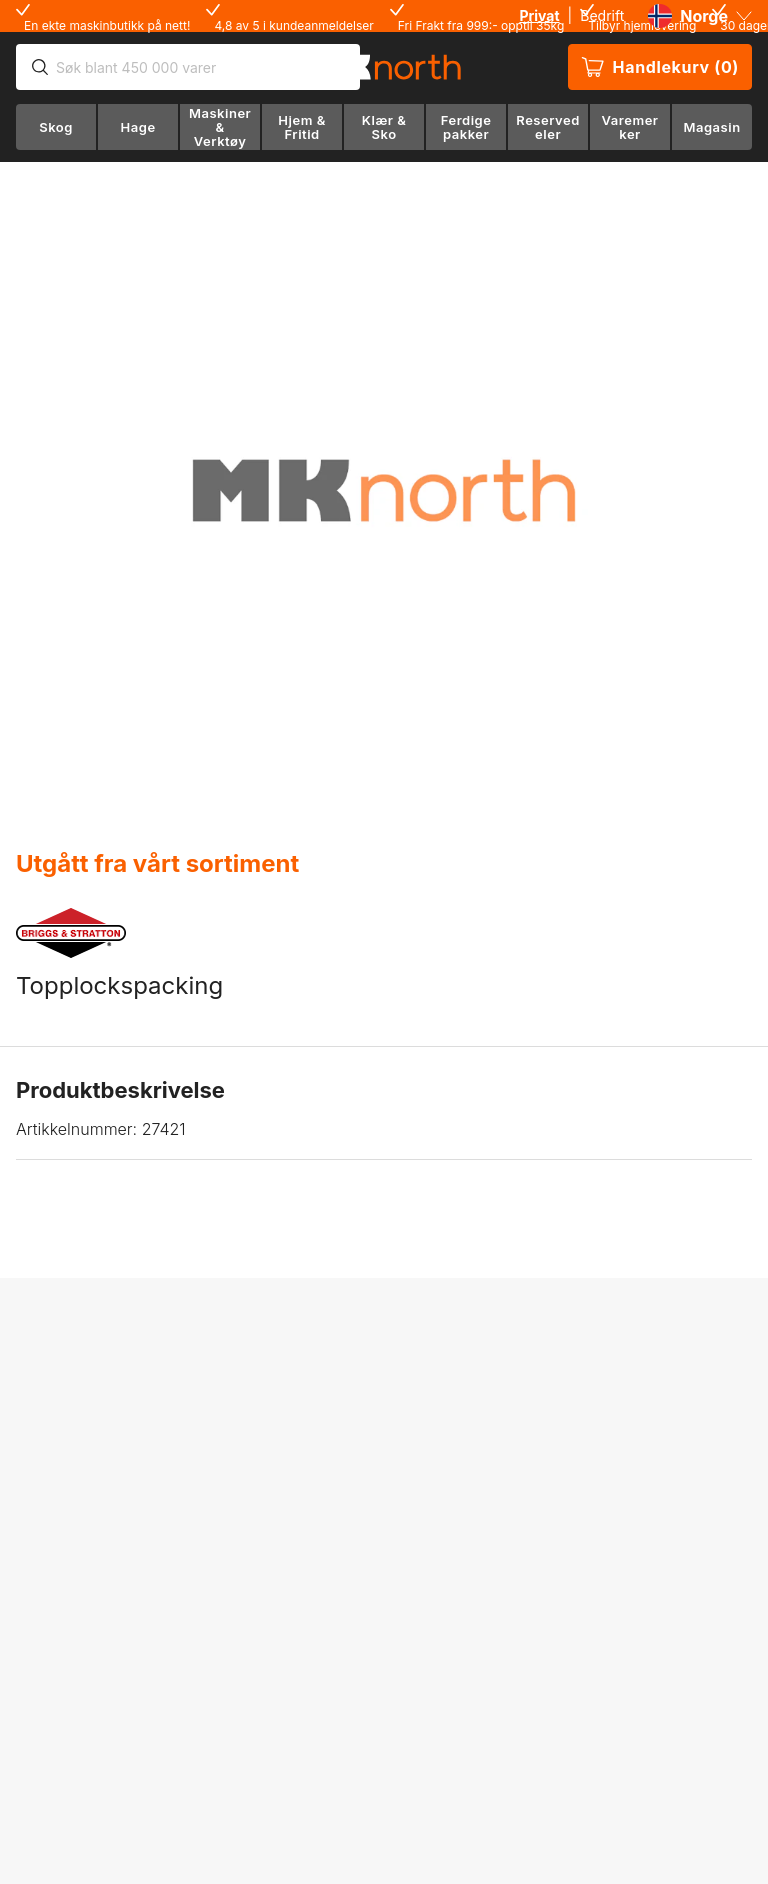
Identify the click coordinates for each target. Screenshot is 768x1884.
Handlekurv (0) (660, 67)
